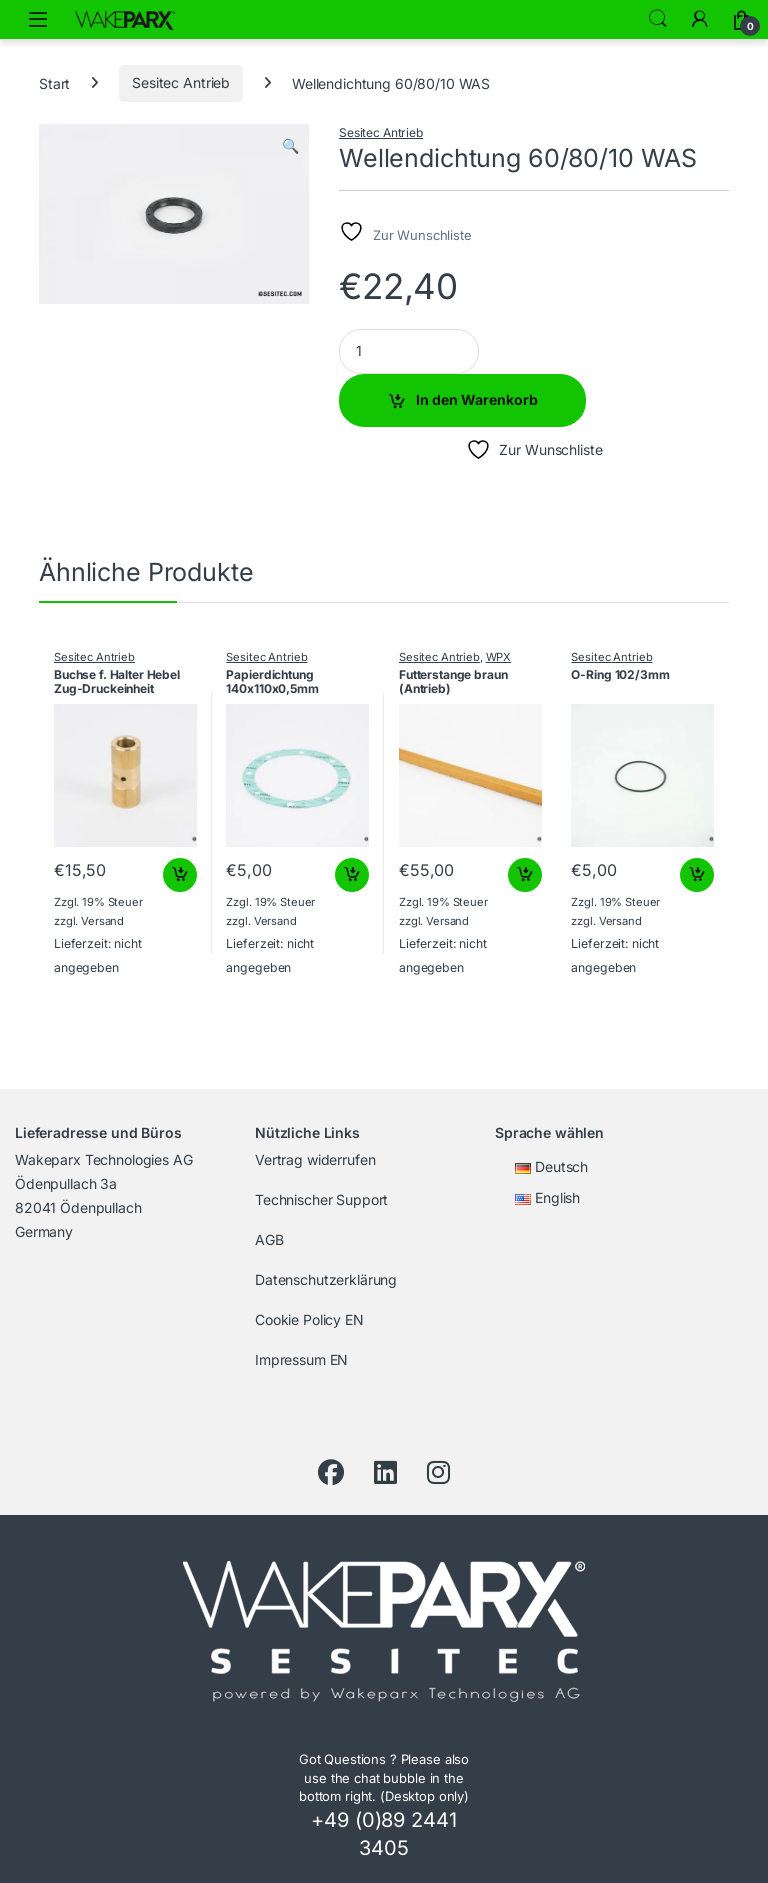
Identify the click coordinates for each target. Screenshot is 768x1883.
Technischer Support (321, 1199)
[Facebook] (331, 1473)
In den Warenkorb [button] (180, 875)
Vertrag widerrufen (315, 1159)
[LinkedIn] (385, 1473)
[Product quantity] (409, 351)
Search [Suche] (658, 19)
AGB (269, 1239)
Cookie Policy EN (309, 1319)
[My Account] (700, 19)
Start (54, 82)
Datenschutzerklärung (326, 1279)
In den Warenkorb (477, 399)
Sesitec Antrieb (181, 82)
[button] (290, 146)
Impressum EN (301, 1359)
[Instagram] (438, 1473)
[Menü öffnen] (38, 19)
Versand (102, 921)
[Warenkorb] (742, 19)
